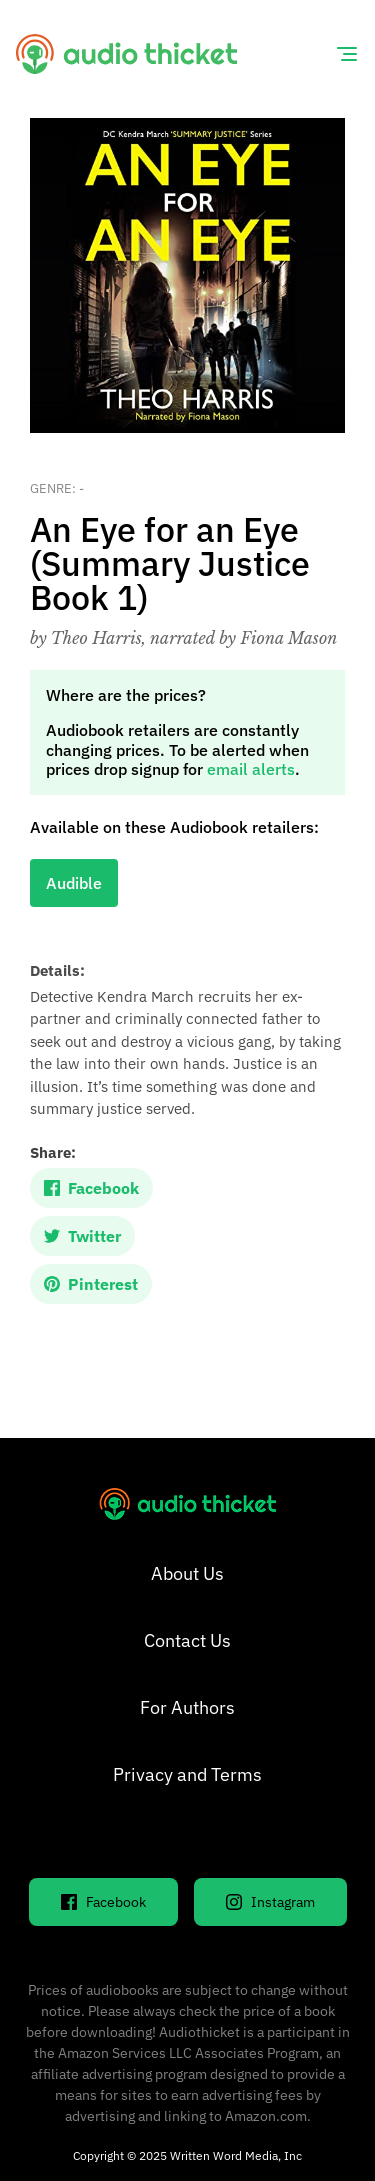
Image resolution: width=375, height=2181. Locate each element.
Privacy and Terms (187, 1774)
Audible (74, 883)
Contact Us (187, 1640)
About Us (187, 1573)
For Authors (187, 1707)
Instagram (270, 1902)
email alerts (251, 769)
